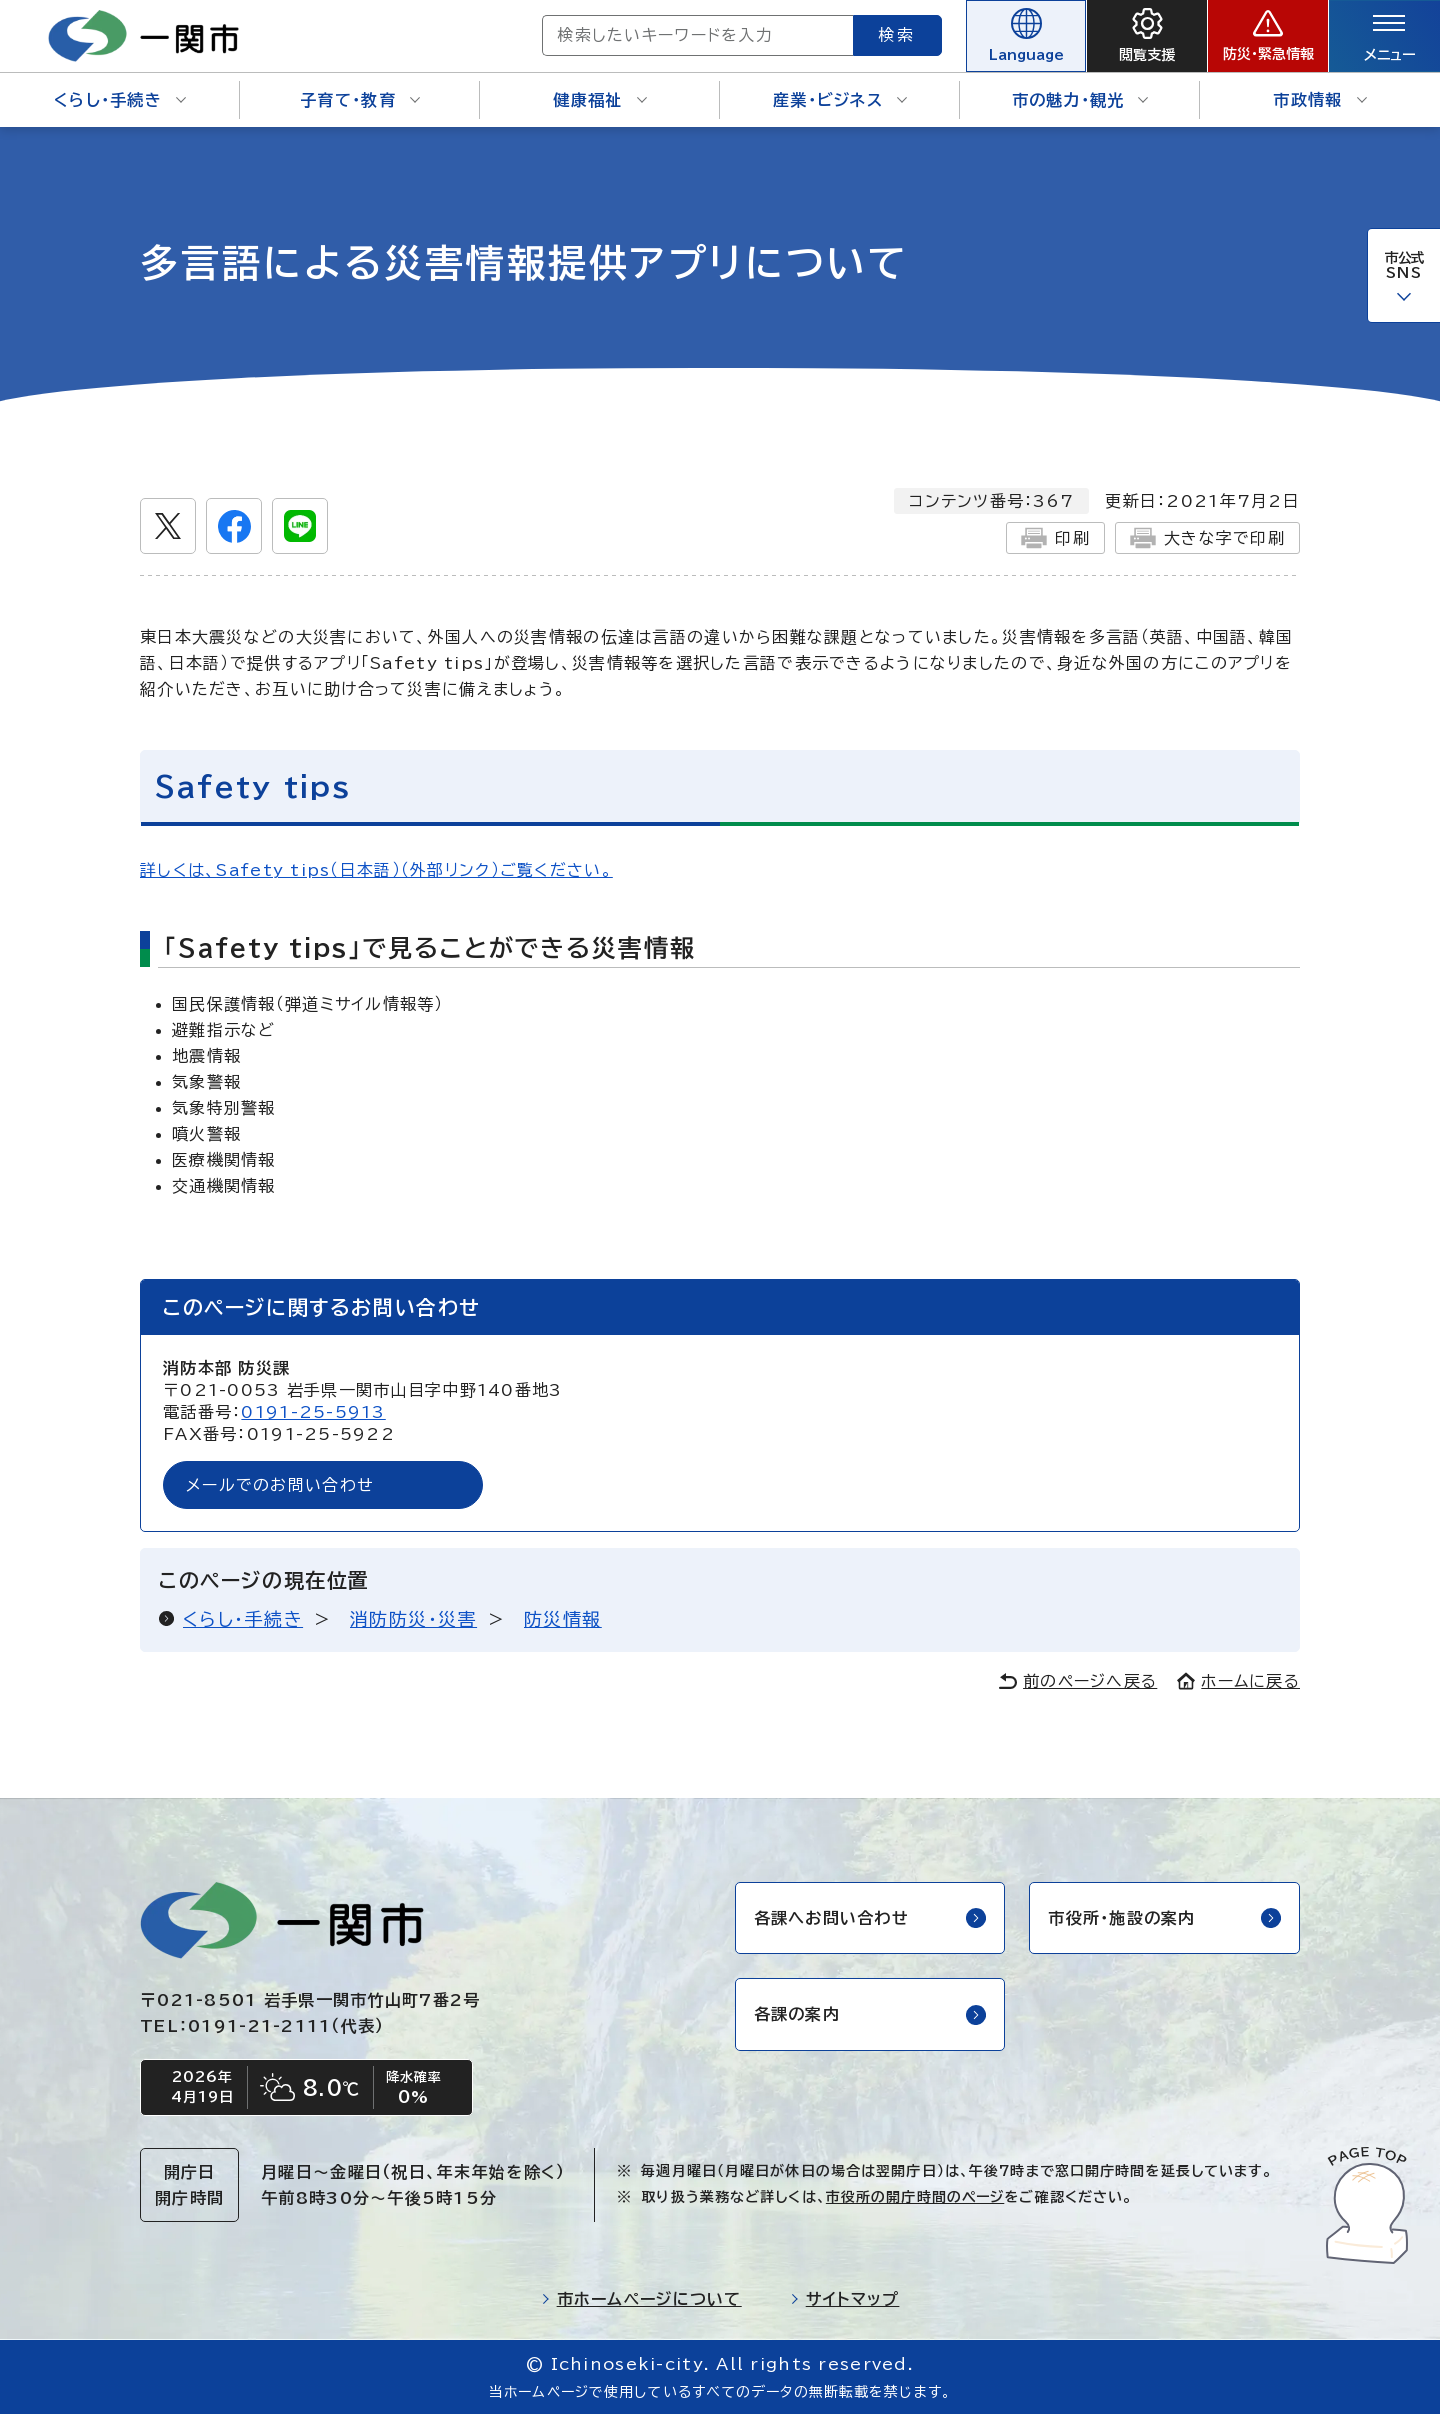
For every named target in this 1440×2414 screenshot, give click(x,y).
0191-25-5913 (313, 1412)
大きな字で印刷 (1207, 538)
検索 (898, 35)
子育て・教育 (360, 100)
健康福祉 (599, 100)
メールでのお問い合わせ (280, 1485)
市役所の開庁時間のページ (915, 2197)
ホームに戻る (1238, 1681)
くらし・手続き (120, 100)
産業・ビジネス (840, 100)
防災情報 (563, 1619)
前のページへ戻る (1078, 1681)
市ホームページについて (641, 2299)
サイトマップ (845, 2299)
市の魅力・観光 (1080, 100)
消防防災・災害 (413, 1619)
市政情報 (1319, 100)
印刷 (1055, 538)
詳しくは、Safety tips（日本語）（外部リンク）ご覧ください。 (376, 870)
